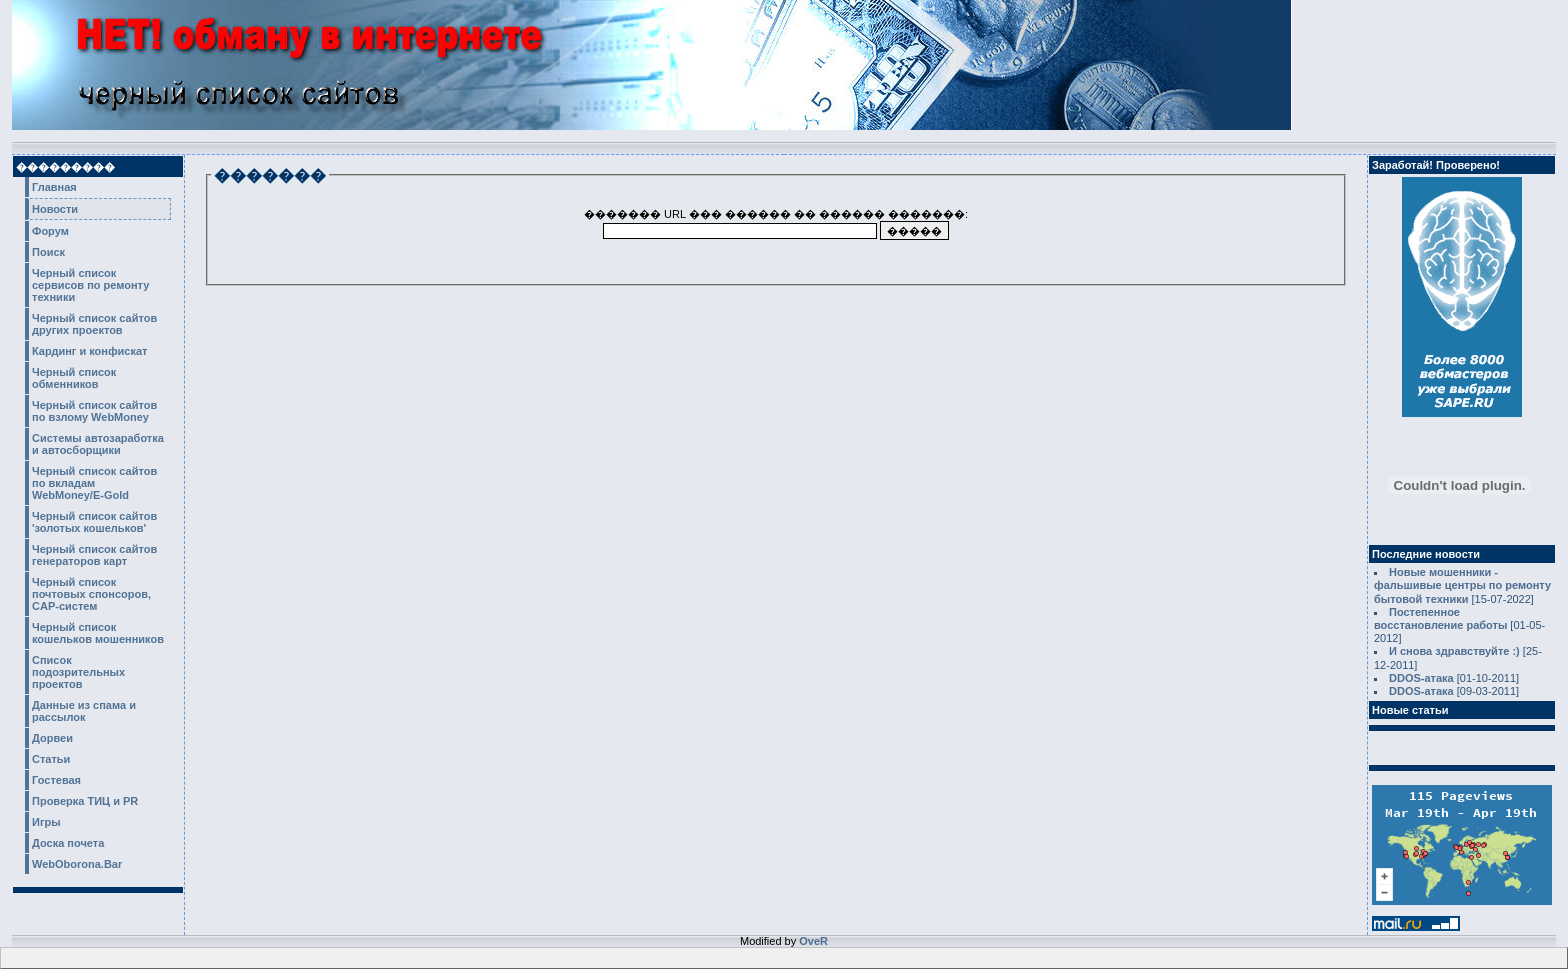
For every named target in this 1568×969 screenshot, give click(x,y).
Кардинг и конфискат (90, 351)
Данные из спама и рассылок (84, 711)
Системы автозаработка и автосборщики (98, 444)
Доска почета (68, 843)
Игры (46, 822)
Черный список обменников (74, 378)
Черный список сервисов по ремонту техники (90, 285)
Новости (55, 209)
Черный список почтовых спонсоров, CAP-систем (91, 594)
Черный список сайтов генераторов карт (94, 555)
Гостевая (56, 780)
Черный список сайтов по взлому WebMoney (94, 411)
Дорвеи (52, 738)
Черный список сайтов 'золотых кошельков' (94, 522)
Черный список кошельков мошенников (98, 633)
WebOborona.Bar (77, 864)
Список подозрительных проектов (78, 672)
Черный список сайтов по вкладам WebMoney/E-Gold (94, 483)
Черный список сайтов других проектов (94, 324)
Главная (54, 187)
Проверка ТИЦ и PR (85, 801)
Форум (50, 231)
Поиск (48, 252)
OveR (813, 941)
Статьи (51, 759)
